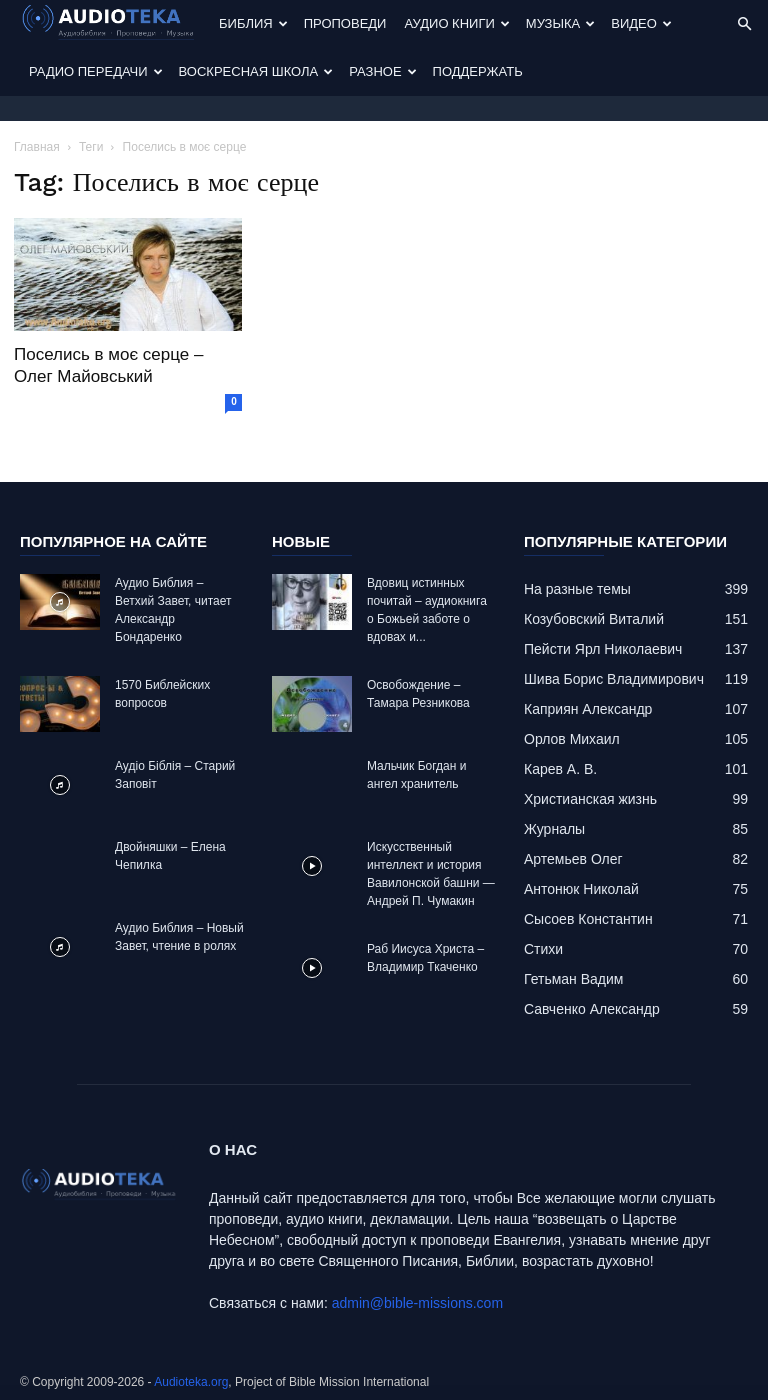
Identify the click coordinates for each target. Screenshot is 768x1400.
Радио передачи (96, 71)
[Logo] (115, 24)
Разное (382, 71)
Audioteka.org (191, 1382)
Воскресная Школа (256, 71)
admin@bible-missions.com (417, 1303)
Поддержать (478, 71)
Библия (253, 23)
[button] (744, 24)
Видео (641, 23)
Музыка (560, 23)
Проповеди (345, 23)
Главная (37, 147)
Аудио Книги (456, 23)
